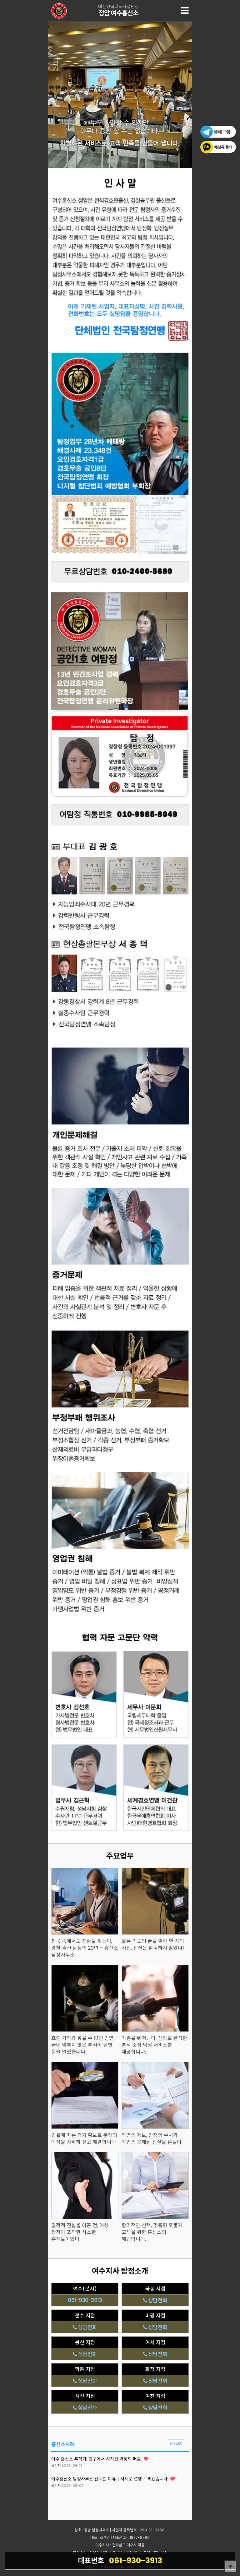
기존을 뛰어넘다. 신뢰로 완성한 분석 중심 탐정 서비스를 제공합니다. (154, 2045)
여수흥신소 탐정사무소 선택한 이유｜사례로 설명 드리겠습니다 (113, 2479)
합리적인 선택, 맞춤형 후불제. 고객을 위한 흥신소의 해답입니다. (152, 2232)
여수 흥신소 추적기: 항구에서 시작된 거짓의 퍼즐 (99, 2459)
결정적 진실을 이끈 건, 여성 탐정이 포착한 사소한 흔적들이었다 (80, 2232)
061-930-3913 (120, 2560)
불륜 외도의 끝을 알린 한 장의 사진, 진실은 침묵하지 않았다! (153, 1945)
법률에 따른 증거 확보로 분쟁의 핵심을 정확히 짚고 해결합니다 (84, 2139)
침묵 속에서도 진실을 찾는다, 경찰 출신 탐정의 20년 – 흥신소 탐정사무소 (84, 1948)
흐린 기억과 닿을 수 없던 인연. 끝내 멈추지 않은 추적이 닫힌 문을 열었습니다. (83, 2045)
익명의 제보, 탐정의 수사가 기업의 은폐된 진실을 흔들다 (152, 2139)
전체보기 (176, 2443)
